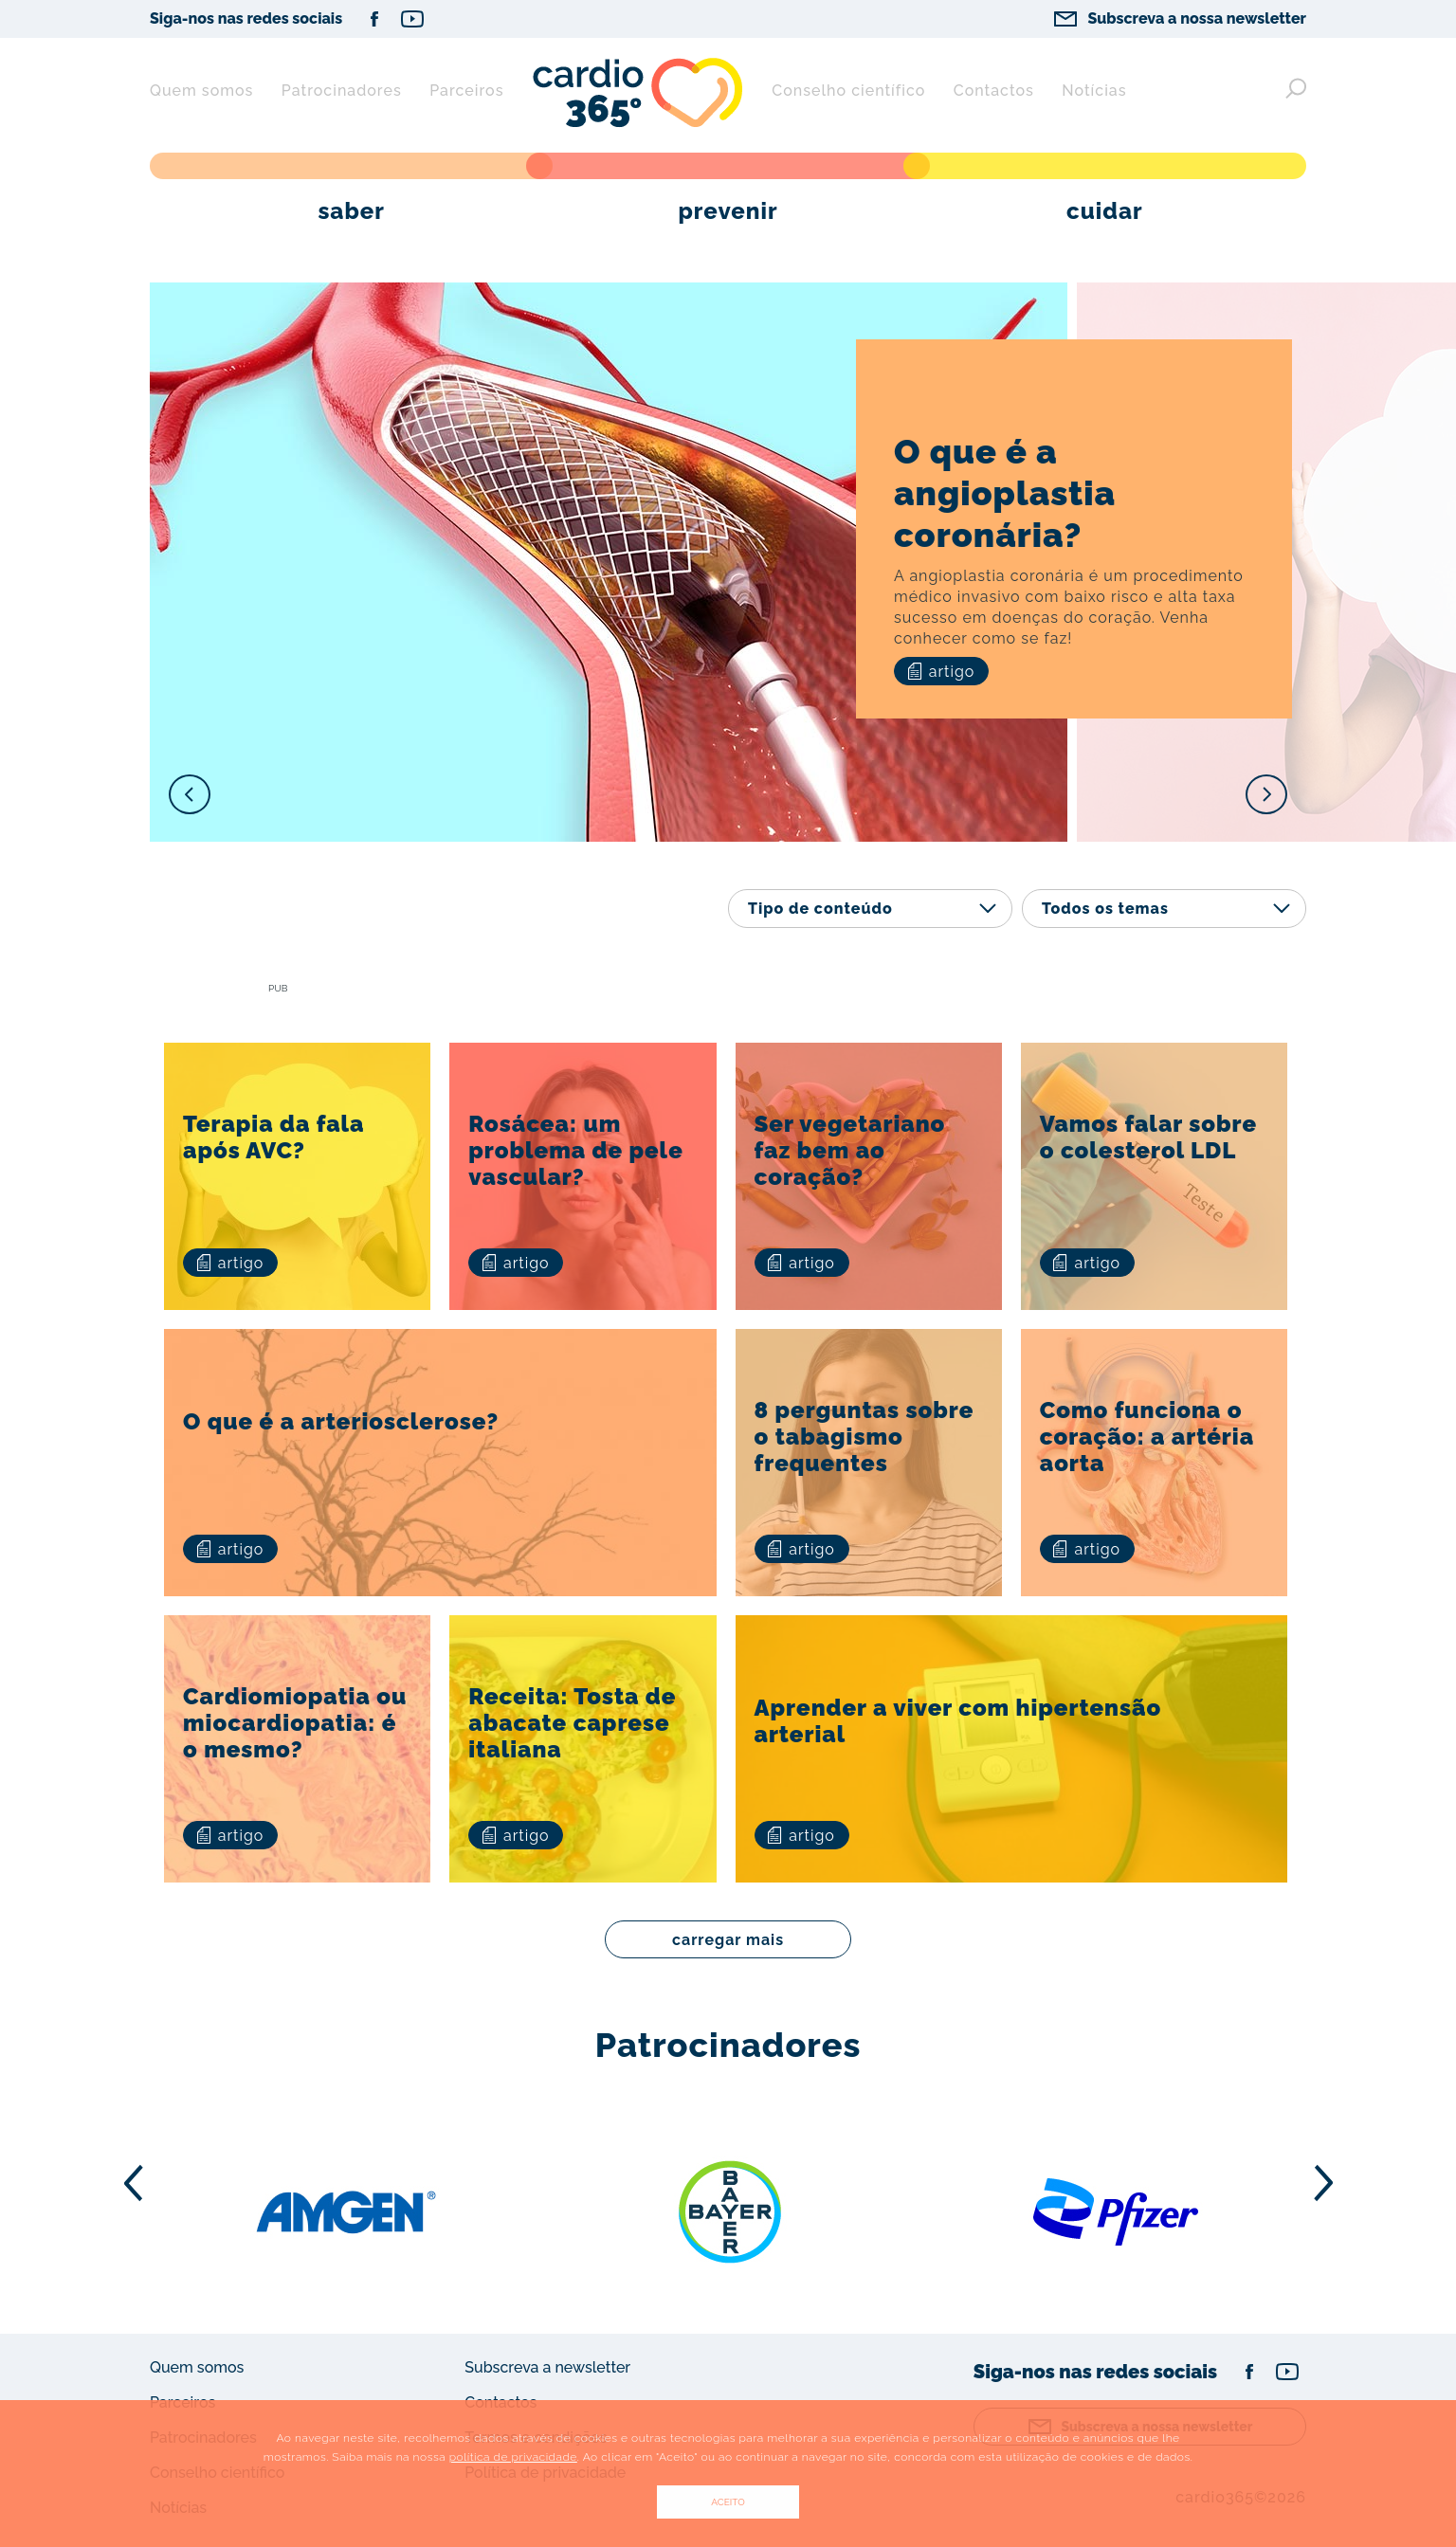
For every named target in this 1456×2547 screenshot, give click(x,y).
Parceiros (466, 91)
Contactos (994, 91)
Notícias (1094, 91)
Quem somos (201, 91)
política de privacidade (513, 2457)
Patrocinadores (342, 91)
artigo (941, 672)
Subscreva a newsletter (547, 2367)
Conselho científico (848, 91)
